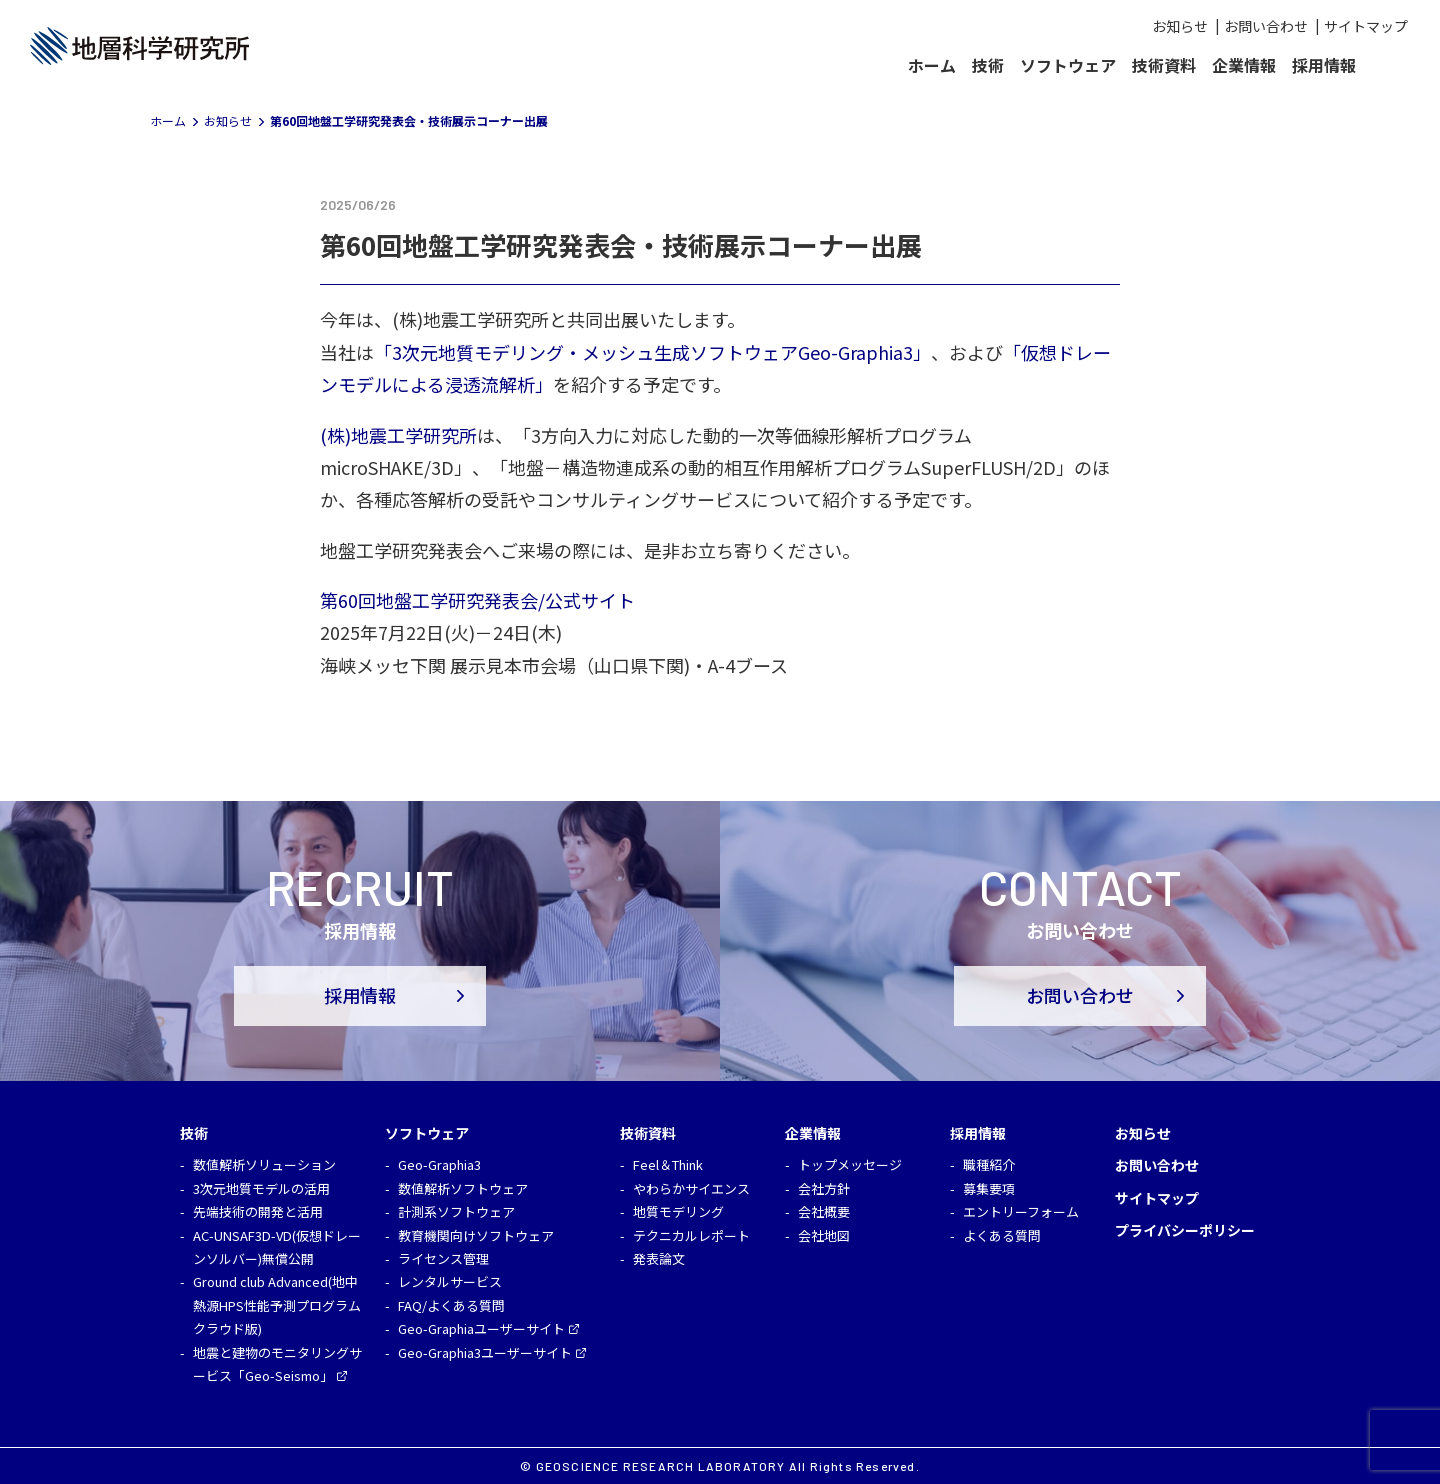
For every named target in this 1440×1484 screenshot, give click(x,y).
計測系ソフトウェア (456, 1211)
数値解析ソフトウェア (463, 1188)
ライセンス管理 (443, 1258)
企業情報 (1244, 65)
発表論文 (659, 1258)
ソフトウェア (1068, 65)
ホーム (932, 65)
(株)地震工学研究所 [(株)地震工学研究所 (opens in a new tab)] (398, 435)
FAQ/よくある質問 (451, 1305)
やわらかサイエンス (691, 1188)
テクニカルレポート (691, 1235)
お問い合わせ (1266, 26)
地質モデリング (678, 1211)
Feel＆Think (668, 1164)
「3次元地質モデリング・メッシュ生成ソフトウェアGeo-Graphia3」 (652, 352)
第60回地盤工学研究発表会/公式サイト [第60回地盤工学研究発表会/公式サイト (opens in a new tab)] (477, 600)
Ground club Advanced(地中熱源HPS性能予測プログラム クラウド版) (277, 1305)
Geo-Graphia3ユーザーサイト (485, 1352)
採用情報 (1324, 65)
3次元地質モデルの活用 (261, 1188)
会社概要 (824, 1211)
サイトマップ (1366, 26)
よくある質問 (1002, 1235)
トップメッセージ (850, 1164)
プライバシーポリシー (1185, 1230)
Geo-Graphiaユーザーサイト (481, 1328)
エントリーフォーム (1021, 1211)
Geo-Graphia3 (439, 1164)
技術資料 (1164, 65)
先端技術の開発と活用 (258, 1211)
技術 (988, 65)
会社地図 (824, 1235)
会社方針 (824, 1188)
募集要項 (989, 1188)
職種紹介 (989, 1164)
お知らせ (1180, 26)
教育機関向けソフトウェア (476, 1235)
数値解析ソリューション (264, 1164)
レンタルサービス (450, 1281)
